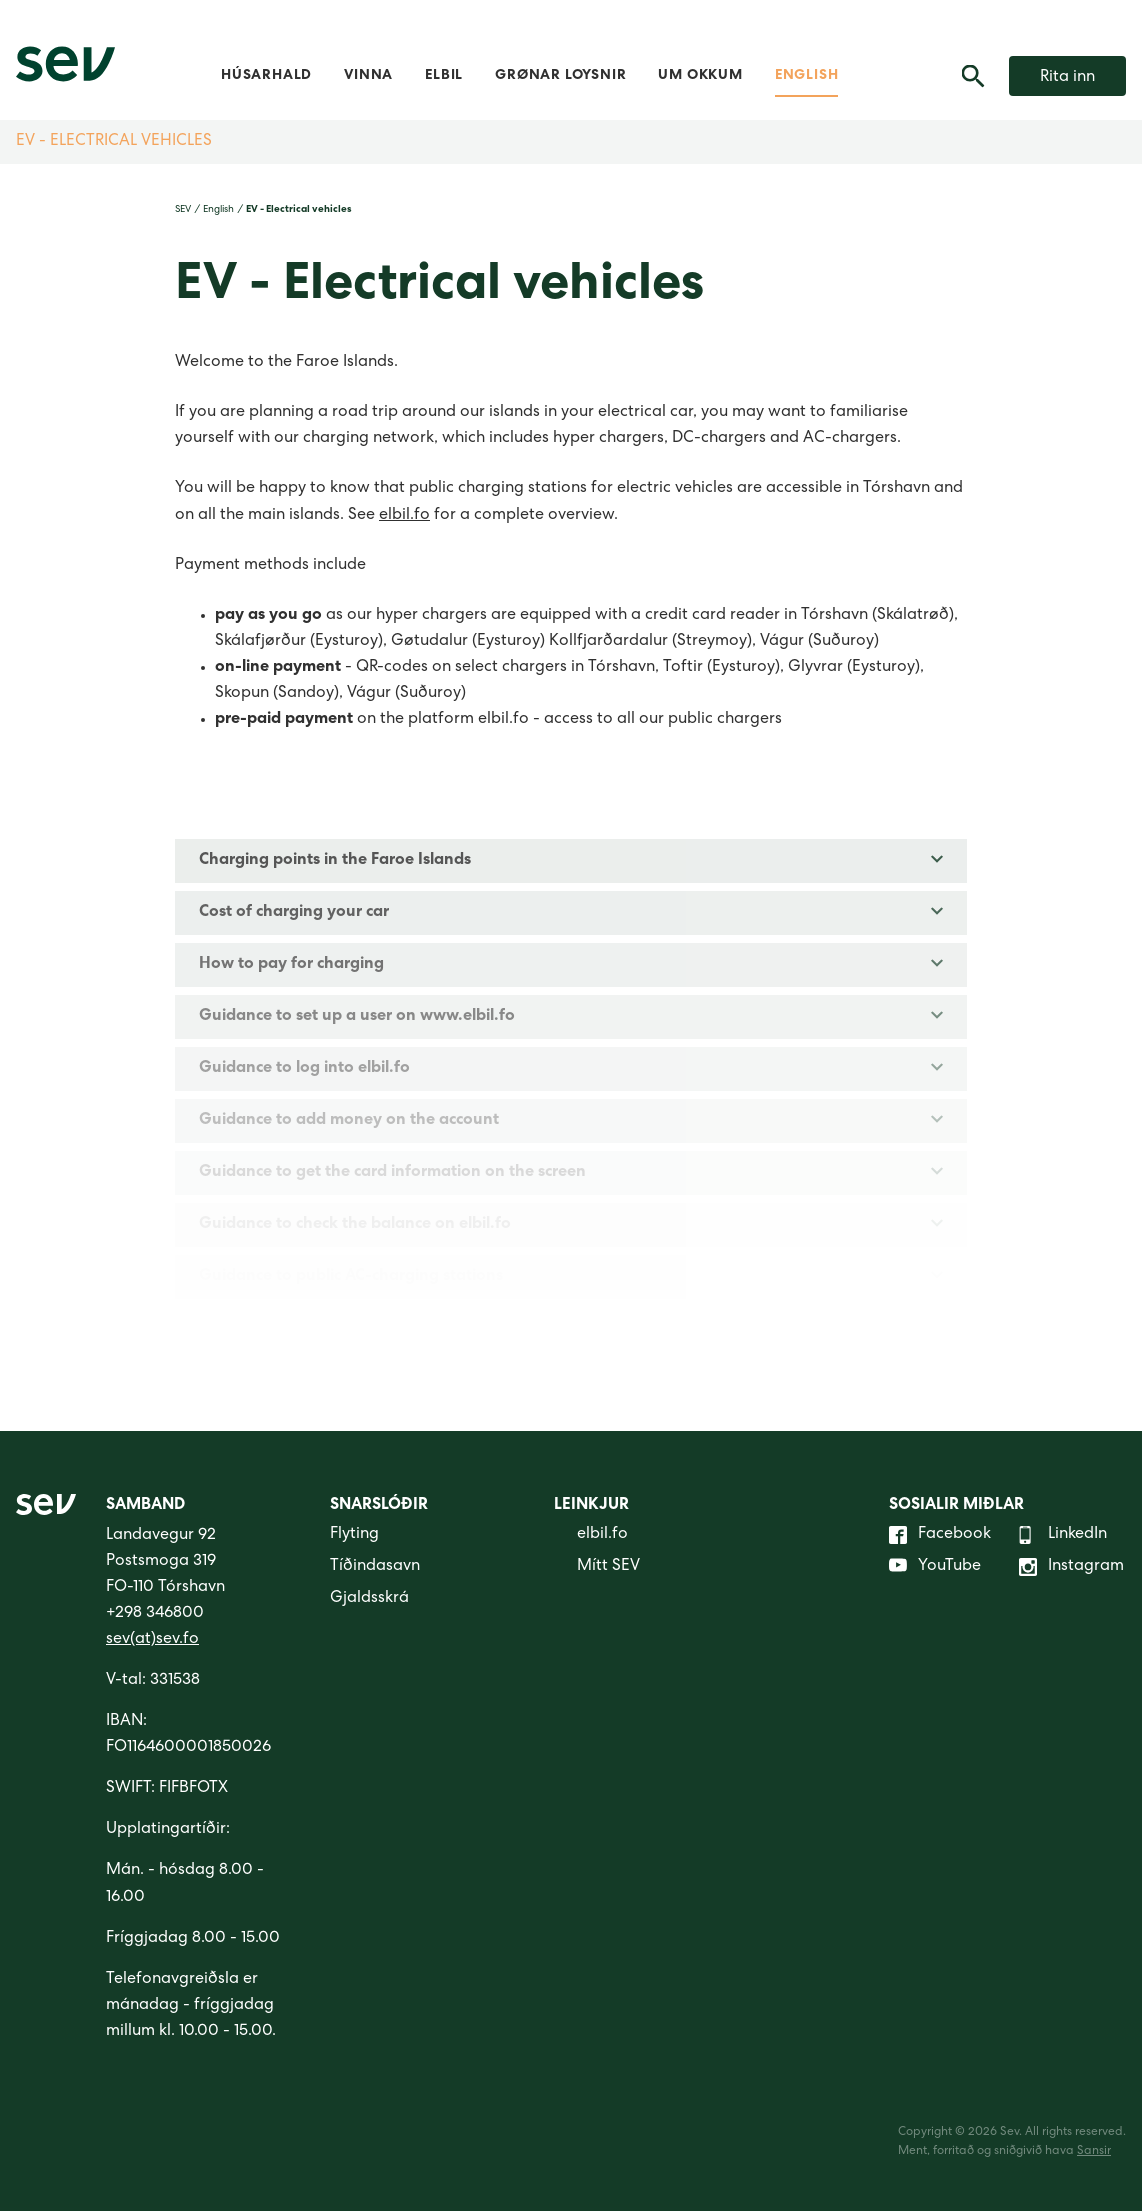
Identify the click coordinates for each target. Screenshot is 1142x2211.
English (807, 76)
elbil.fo (404, 516)
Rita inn (1067, 78)
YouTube (935, 1567)
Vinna (368, 76)
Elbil (444, 76)
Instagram (1071, 1567)
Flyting (354, 1535)
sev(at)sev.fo (152, 1640)
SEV (183, 210)
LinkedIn (1063, 1535)
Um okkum (700, 76)
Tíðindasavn (375, 1567)
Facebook (940, 1535)
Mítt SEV (597, 1567)
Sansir (1094, 2152)
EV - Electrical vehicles (114, 142)
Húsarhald (266, 76)
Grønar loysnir (560, 76)
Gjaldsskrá (369, 1599)
